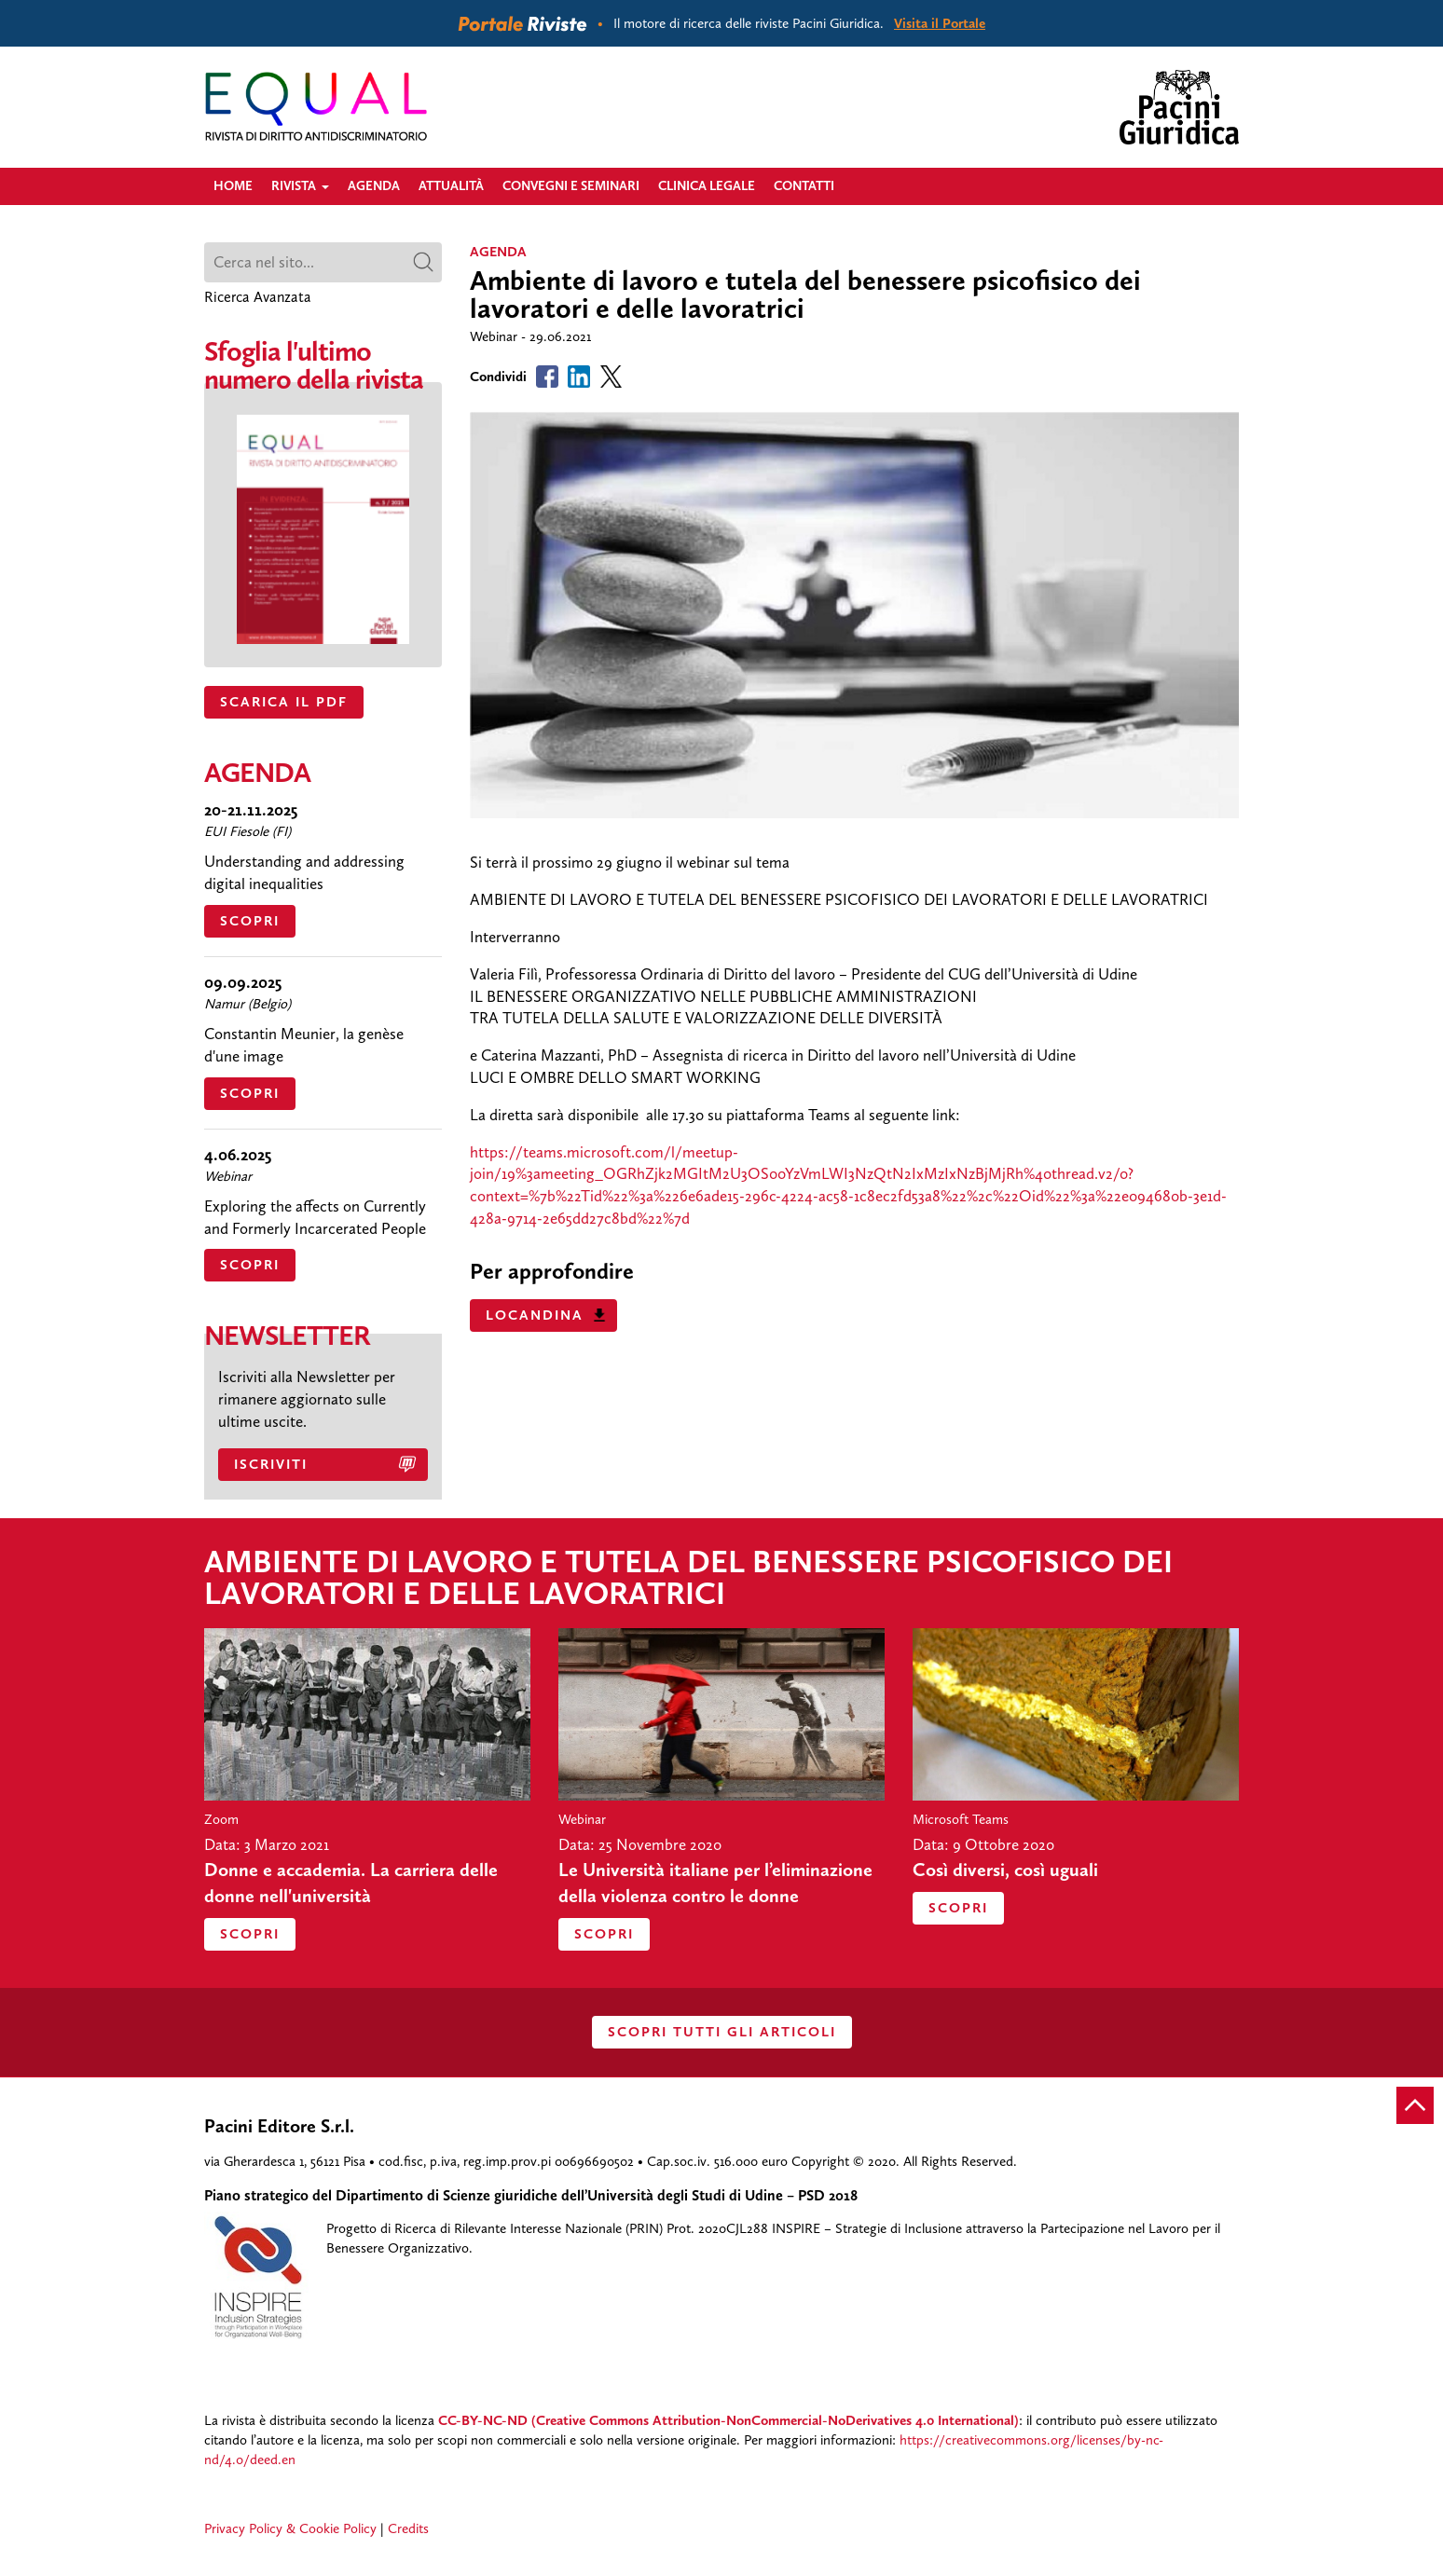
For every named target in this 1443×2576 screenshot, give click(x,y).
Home (233, 186)
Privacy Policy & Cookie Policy (290, 2528)
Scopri (250, 920)
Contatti (804, 186)
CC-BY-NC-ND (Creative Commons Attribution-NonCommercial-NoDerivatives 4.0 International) (728, 2420)
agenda (498, 251)
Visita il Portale (939, 23)
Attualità (451, 186)
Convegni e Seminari (570, 186)
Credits (408, 2528)
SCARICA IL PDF (284, 701)
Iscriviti (271, 1464)
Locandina (535, 1315)
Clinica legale (706, 186)
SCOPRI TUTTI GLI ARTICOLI (722, 2031)
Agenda (374, 186)
